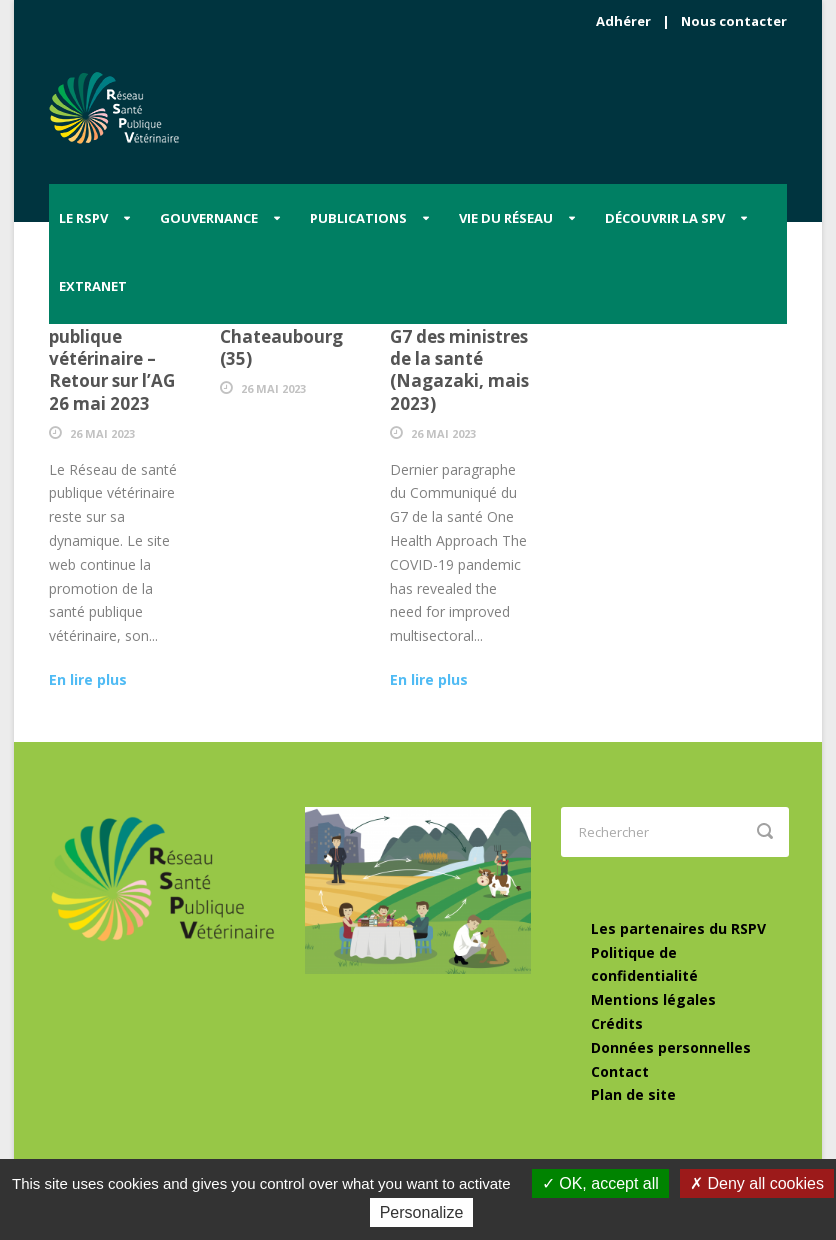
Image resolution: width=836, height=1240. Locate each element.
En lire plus (88, 679)
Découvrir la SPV (665, 218)
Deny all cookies (757, 1183)
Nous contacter (734, 21)
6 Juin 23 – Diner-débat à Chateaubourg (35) (290, 325)
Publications (358, 218)
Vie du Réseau (506, 218)
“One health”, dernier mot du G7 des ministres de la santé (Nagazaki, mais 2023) (459, 347)
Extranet (93, 286)
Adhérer (623, 21)
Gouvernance (209, 218)
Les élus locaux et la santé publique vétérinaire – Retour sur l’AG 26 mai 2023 (112, 347)
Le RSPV (83, 218)
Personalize (422, 1212)
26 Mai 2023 (102, 433)
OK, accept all (600, 1183)
